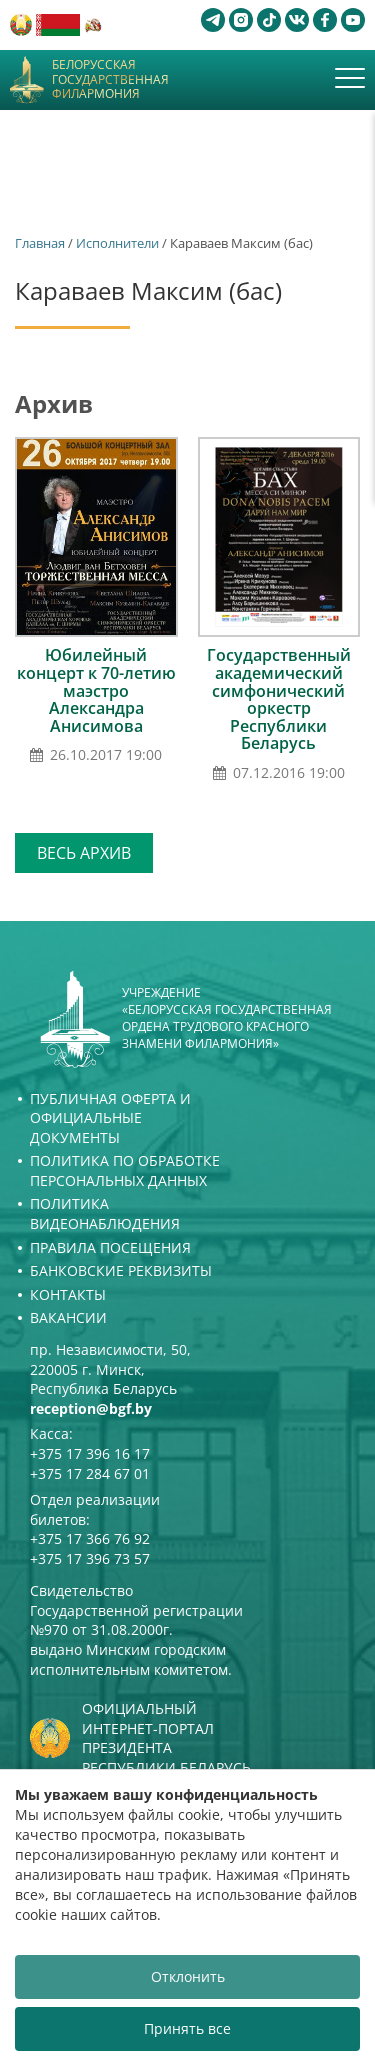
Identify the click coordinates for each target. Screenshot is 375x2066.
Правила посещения (110, 1247)
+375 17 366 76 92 (90, 1538)
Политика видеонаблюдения (105, 1213)
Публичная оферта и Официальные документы (110, 1118)
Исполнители (117, 243)
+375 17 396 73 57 (90, 1558)
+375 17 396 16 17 (90, 1453)
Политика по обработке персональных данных (125, 1170)
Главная (40, 243)
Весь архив (84, 853)
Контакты (68, 1294)
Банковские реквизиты (121, 1270)
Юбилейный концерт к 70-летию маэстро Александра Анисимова (96, 690)
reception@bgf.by (91, 1408)
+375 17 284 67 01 (90, 1473)
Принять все (187, 2028)
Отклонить (188, 1976)
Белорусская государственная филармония (110, 79)
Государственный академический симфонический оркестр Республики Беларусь (279, 699)
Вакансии (68, 1317)
